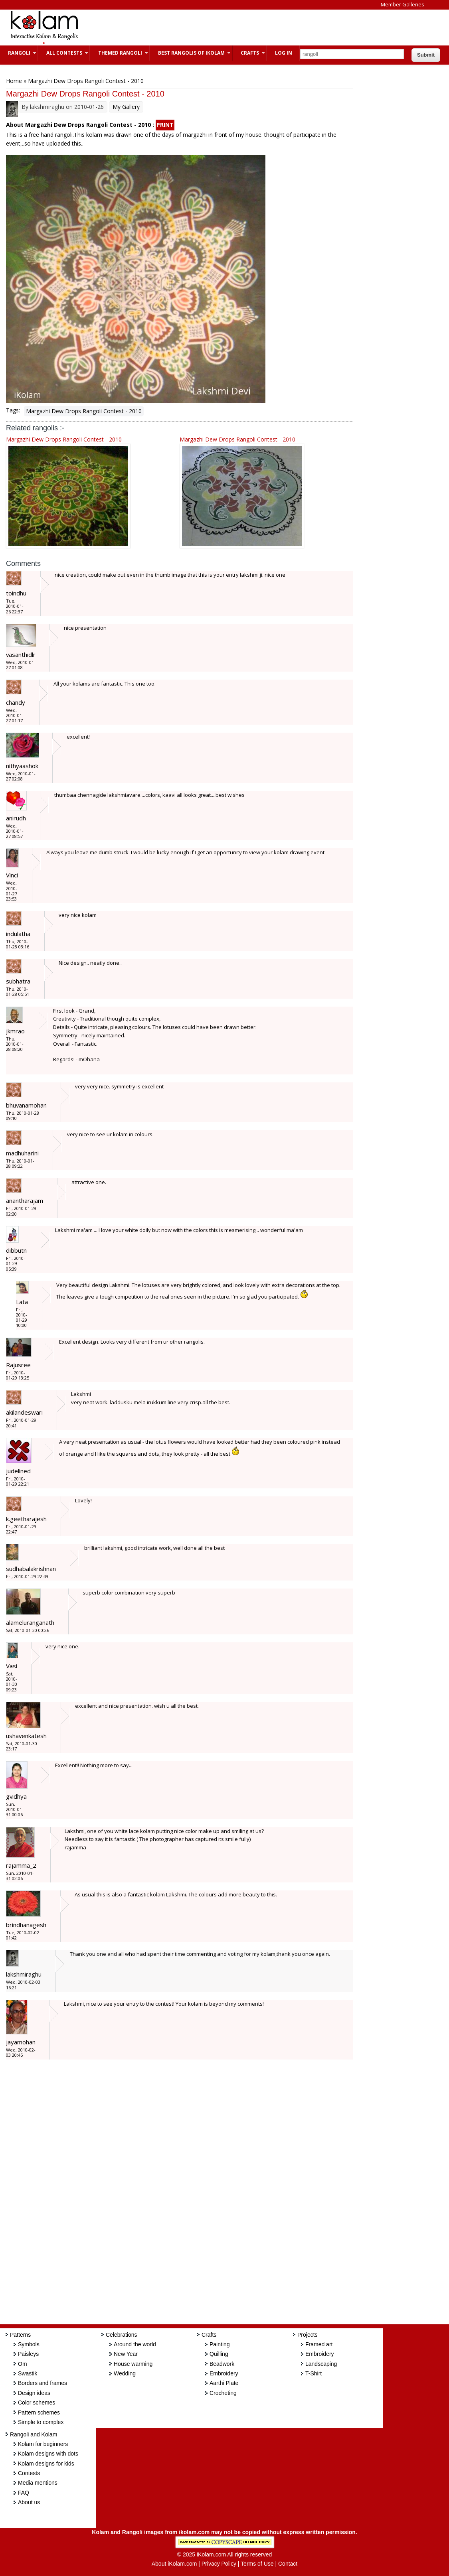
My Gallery (126, 106)
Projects (307, 2335)
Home (14, 81)
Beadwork (222, 2364)
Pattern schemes (39, 2412)
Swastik (27, 2373)
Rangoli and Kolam (33, 2434)
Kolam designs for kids (46, 2463)
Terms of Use (257, 2563)
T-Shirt (313, 2373)
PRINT (165, 124)
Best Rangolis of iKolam (190, 52)
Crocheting (223, 2393)
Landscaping (321, 2364)
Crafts (249, 52)
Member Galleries (402, 4)
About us (29, 2502)
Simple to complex (40, 2422)
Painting (220, 2344)
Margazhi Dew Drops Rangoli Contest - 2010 (84, 411)
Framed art (318, 2344)
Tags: (13, 410)
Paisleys (28, 2354)
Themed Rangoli (119, 52)
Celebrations (121, 2335)
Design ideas (34, 2393)
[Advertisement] (233, 27)
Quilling (219, 2354)
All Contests (63, 52)
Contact (287, 2563)
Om (22, 2364)
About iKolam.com (174, 2563)
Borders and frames (42, 2383)
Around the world (135, 2344)
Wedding (125, 2373)
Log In (283, 52)
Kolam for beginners (43, 2444)
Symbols (29, 2344)
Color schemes (36, 2402)
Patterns (20, 2335)
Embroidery (224, 2373)
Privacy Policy (219, 2563)
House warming (133, 2364)
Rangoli (18, 52)
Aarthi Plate (224, 2383)
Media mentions (37, 2482)
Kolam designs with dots (48, 2453)
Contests (29, 2473)
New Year (126, 2354)
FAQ (23, 2492)
